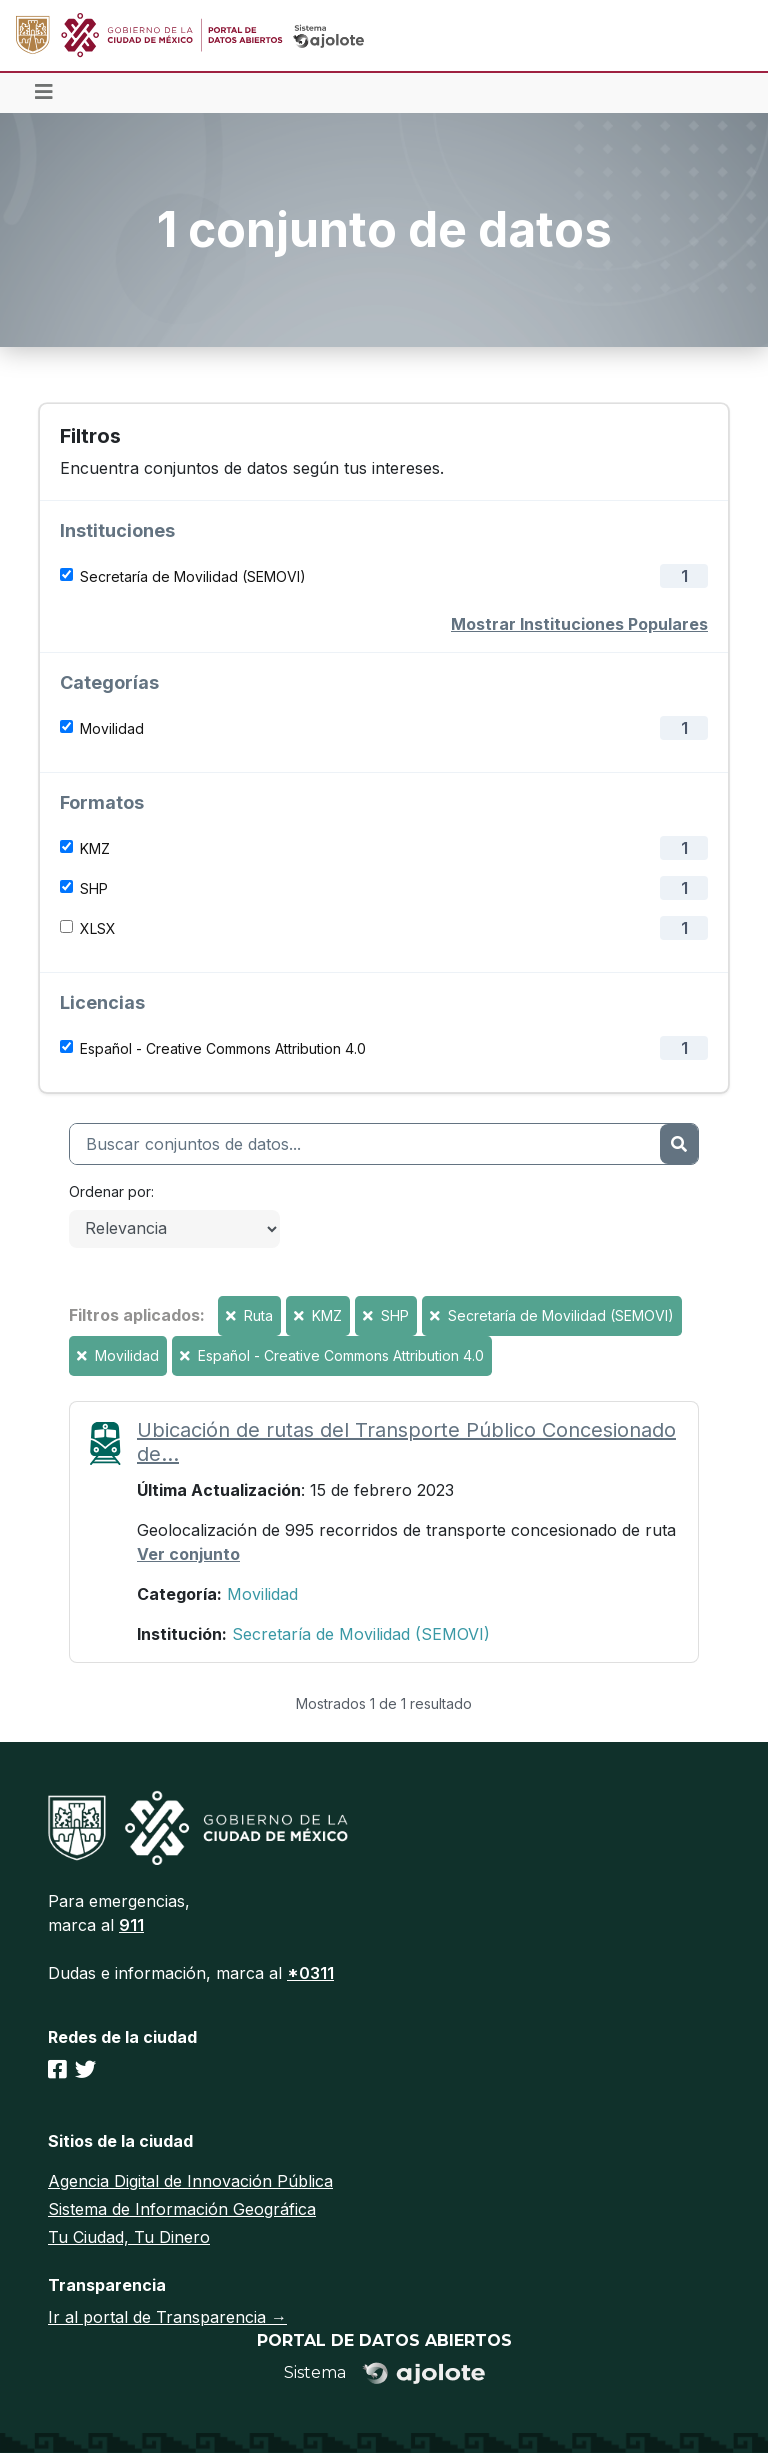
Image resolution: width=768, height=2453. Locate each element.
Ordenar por (110, 1191)
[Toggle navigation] (44, 93)
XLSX (98, 928)
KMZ (95, 848)
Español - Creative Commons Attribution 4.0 (223, 1048)
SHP (94, 888)
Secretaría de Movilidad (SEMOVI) (193, 576)
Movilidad (112, 728)
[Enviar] (679, 1144)
